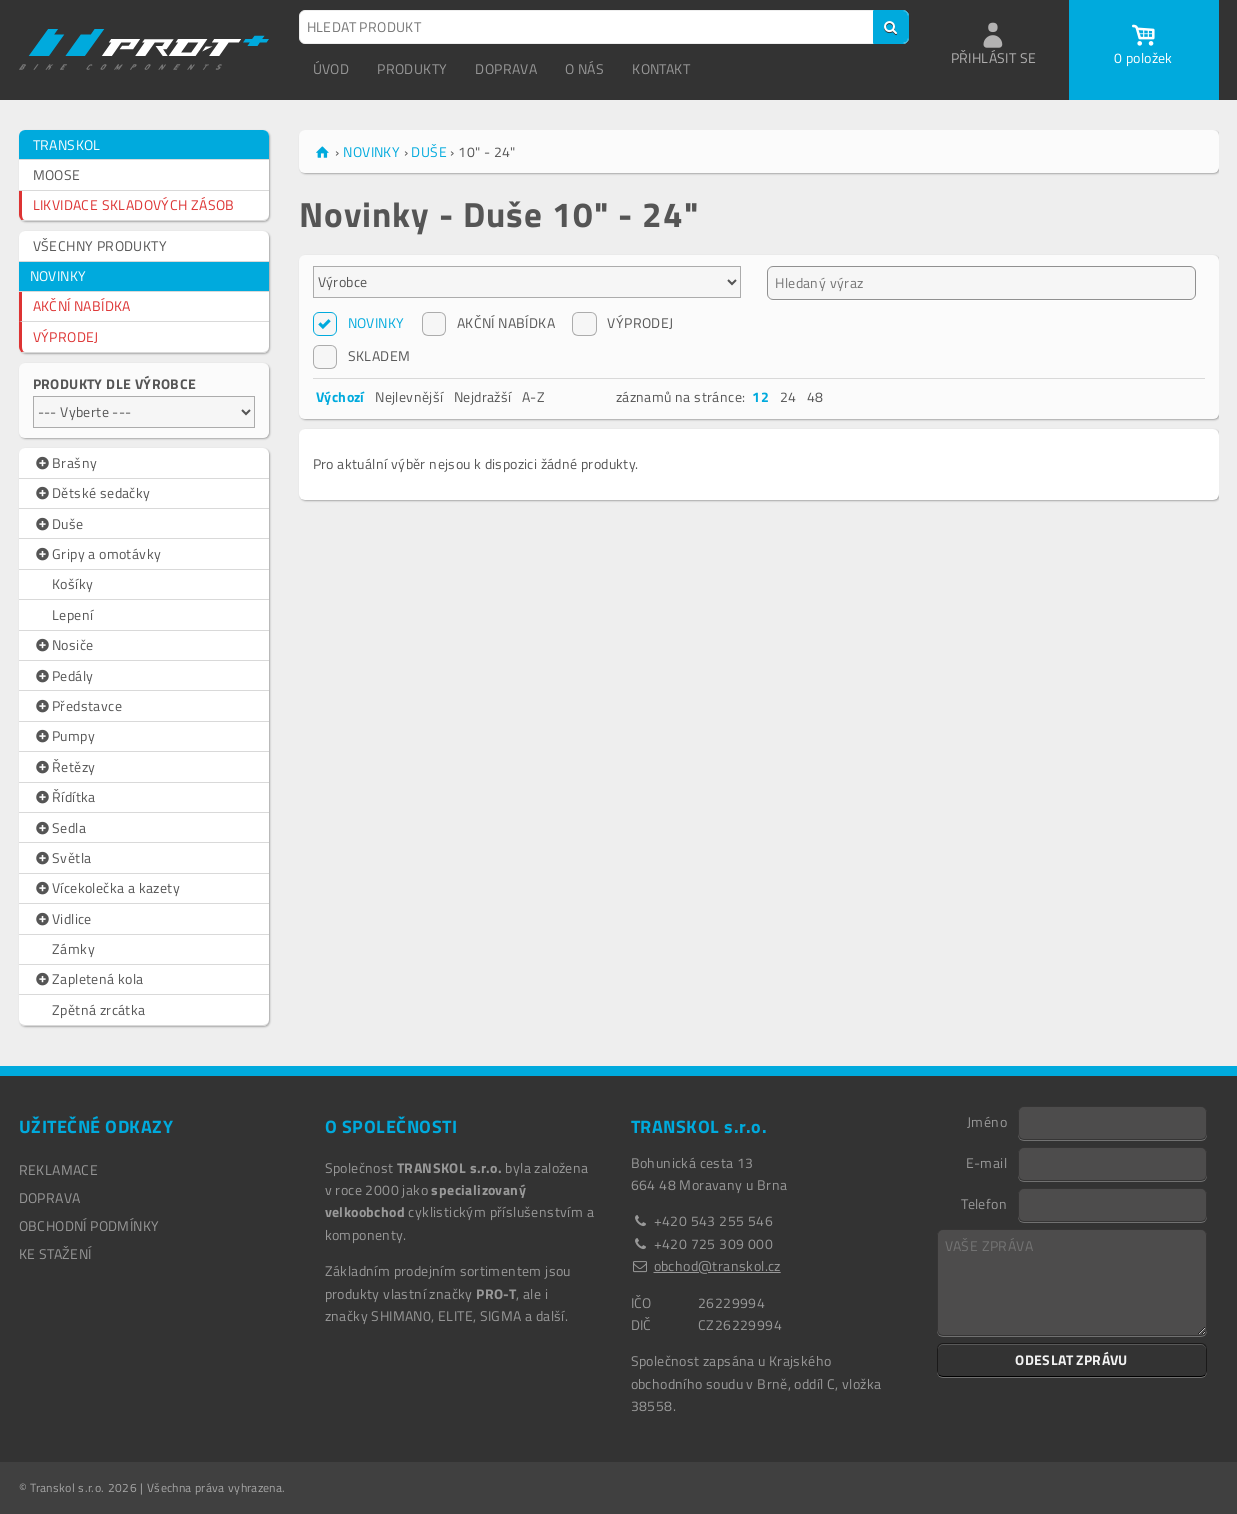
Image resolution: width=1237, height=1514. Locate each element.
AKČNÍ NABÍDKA (82, 305)
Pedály (63, 676)
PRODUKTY (412, 68)
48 (815, 396)
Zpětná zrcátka (99, 1009)
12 (760, 396)
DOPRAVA (506, 68)
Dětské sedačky (92, 493)
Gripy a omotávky (97, 554)
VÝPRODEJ (66, 336)
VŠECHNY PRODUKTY (100, 245)
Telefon (984, 1203)
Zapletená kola (88, 979)
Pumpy (64, 736)
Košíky (72, 583)
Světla (62, 858)
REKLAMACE (59, 1169)
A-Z (533, 396)
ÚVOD (331, 68)
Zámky (73, 948)
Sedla (60, 828)
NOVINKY (58, 275)
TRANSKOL (67, 144)
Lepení (72, 614)
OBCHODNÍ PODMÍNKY (89, 1225)
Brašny (65, 463)
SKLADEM (362, 356)
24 (788, 396)
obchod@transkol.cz (717, 1265)
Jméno (987, 1121)
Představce (78, 706)
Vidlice (62, 919)
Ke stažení (55, 1253)
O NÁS (584, 68)
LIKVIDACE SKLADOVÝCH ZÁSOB (134, 204)
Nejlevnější (409, 396)
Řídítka (64, 797)
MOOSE (57, 174)
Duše (58, 524)
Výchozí (340, 396)
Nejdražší (483, 396)
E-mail (986, 1162)
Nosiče (63, 645)
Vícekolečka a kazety (107, 888)
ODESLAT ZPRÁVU (1071, 1359)
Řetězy (64, 767)
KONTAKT (661, 68)
